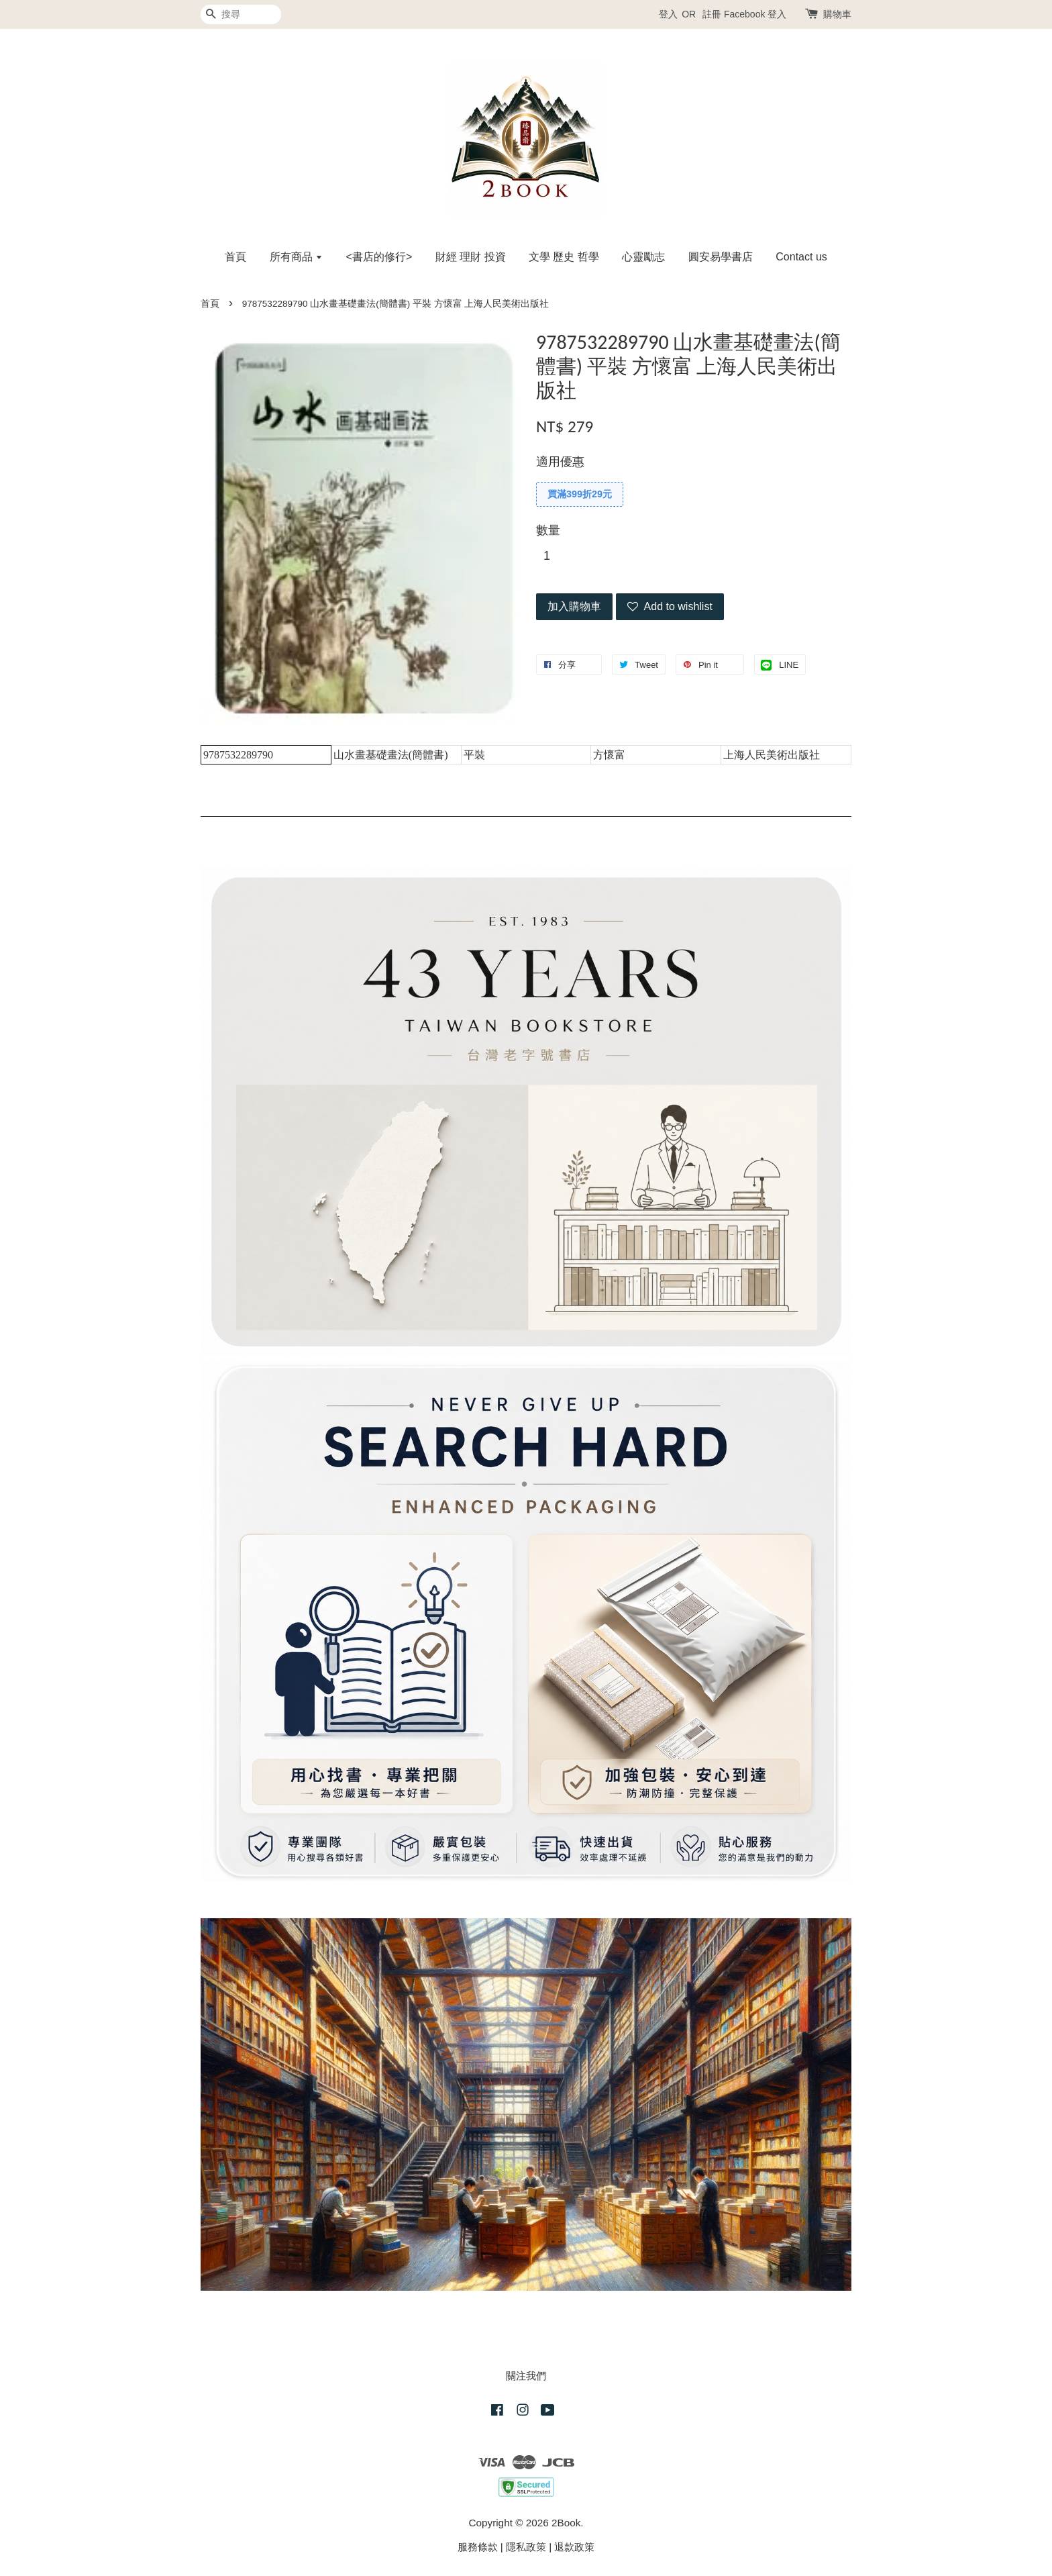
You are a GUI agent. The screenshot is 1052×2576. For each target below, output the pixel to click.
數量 (548, 530)
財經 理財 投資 (470, 256)
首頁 (235, 256)
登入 (668, 14)
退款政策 (574, 2547)
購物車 (837, 14)
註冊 (711, 14)
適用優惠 (560, 461)
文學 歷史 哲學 (564, 256)
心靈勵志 (643, 256)
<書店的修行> (379, 256)
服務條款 (478, 2547)
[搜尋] (241, 14)
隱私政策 (526, 2547)
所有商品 (296, 256)
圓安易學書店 (720, 256)
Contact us (801, 256)
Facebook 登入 (755, 14)
